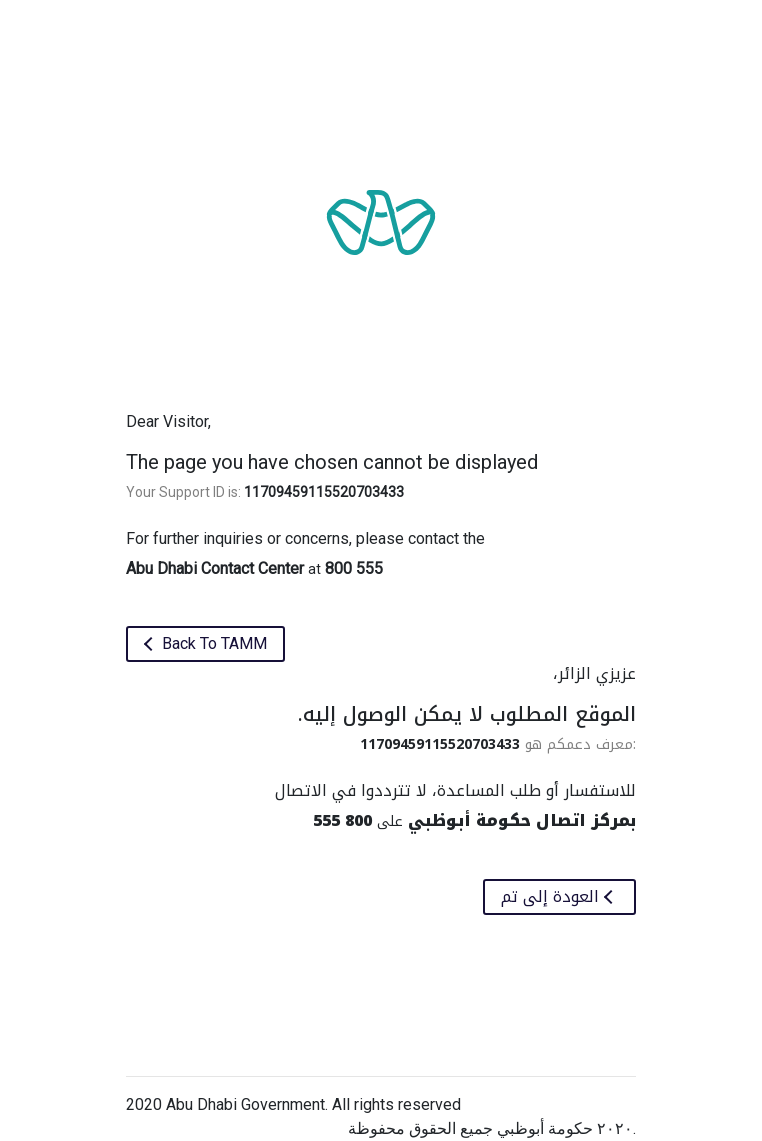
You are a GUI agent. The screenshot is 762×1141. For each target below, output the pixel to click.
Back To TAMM (212, 643)
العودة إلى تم (552, 896)
